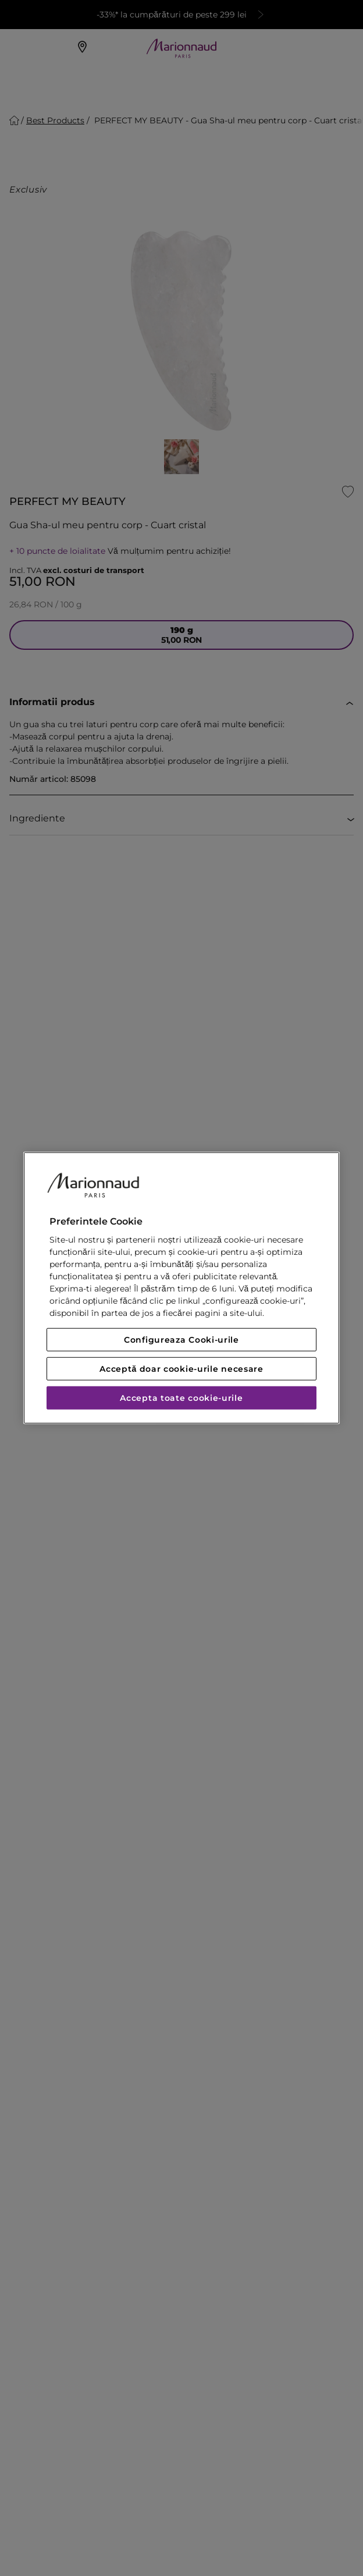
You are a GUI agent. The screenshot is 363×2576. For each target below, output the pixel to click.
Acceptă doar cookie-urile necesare (181, 1369)
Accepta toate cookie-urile (181, 1398)
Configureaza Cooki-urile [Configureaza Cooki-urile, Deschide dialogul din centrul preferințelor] (181, 1340)
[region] (181, 1288)
